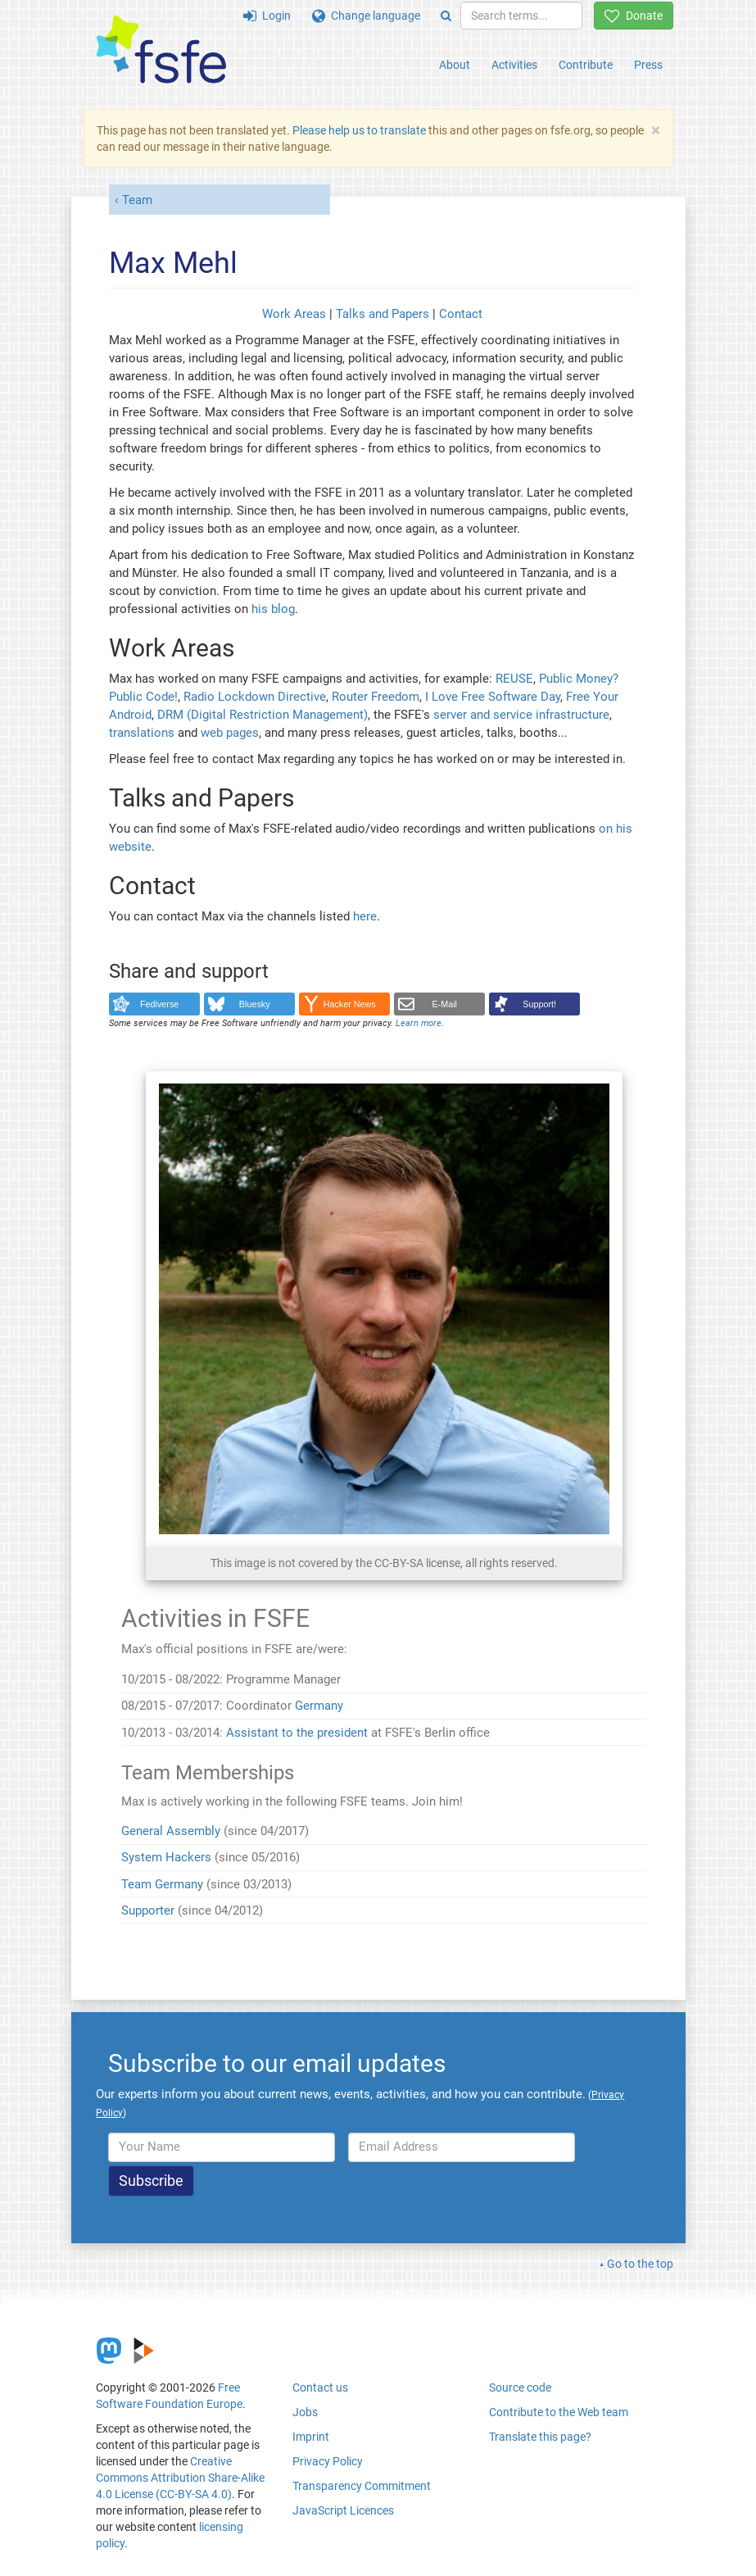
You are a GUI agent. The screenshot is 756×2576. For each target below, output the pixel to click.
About (454, 64)
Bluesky (254, 1004)
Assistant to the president (297, 1732)
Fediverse (159, 1004)
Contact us (320, 2387)
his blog (273, 609)
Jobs (305, 2412)
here (365, 916)
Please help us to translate (359, 130)
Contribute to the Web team (558, 2412)
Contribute (586, 64)
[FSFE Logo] (161, 50)
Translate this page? (540, 2436)
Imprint (310, 2436)
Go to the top (640, 2263)
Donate (633, 15)
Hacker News (350, 1004)
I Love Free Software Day (492, 696)
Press (648, 64)
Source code (520, 2387)
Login (267, 15)
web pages (230, 732)
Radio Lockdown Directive (254, 696)
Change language (366, 15)
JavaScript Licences (343, 2510)
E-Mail (444, 1004)
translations (141, 732)
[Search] (446, 15)
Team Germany (162, 1884)
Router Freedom (375, 696)
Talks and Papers (382, 314)
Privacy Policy (327, 2461)
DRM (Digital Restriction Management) (262, 714)
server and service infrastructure (521, 714)
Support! (539, 1004)
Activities (514, 64)
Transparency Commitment (361, 2485)
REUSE (514, 678)
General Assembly (170, 1831)
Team (137, 200)
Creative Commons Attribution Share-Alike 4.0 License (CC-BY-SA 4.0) (180, 2478)
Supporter (147, 1910)
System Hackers (166, 1857)
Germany (319, 1705)
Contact (460, 314)
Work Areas (294, 314)
